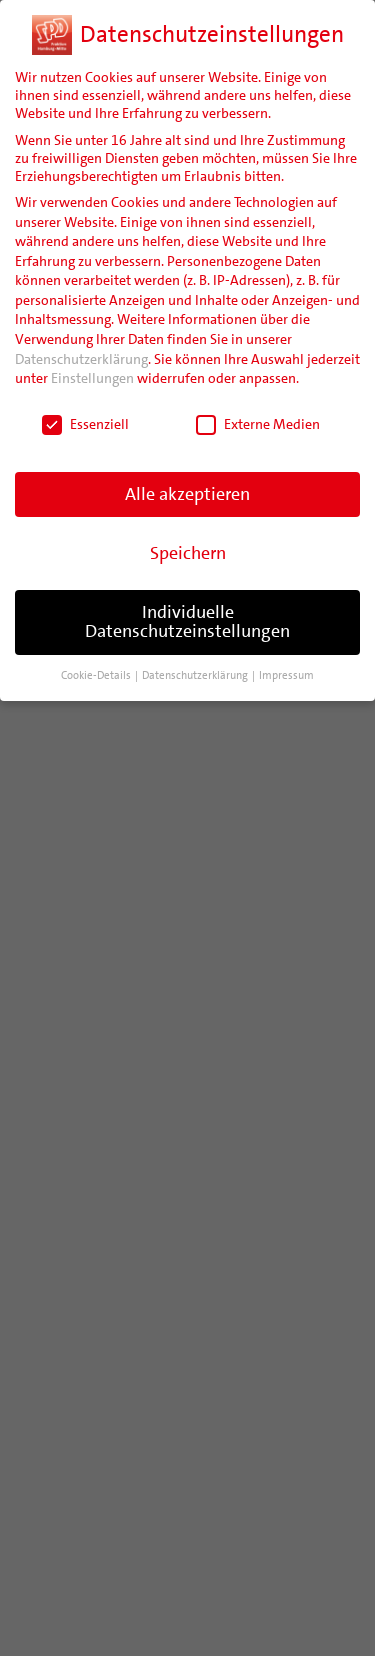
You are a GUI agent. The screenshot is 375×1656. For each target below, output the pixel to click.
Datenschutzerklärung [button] (196, 675)
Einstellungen (92, 378)
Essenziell (85, 424)
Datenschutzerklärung (81, 359)
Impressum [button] (286, 675)
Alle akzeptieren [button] (187, 494)
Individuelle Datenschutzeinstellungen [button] (187, 622)
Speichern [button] (188, 553)
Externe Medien (258, 424)
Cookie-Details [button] (97, 675)
